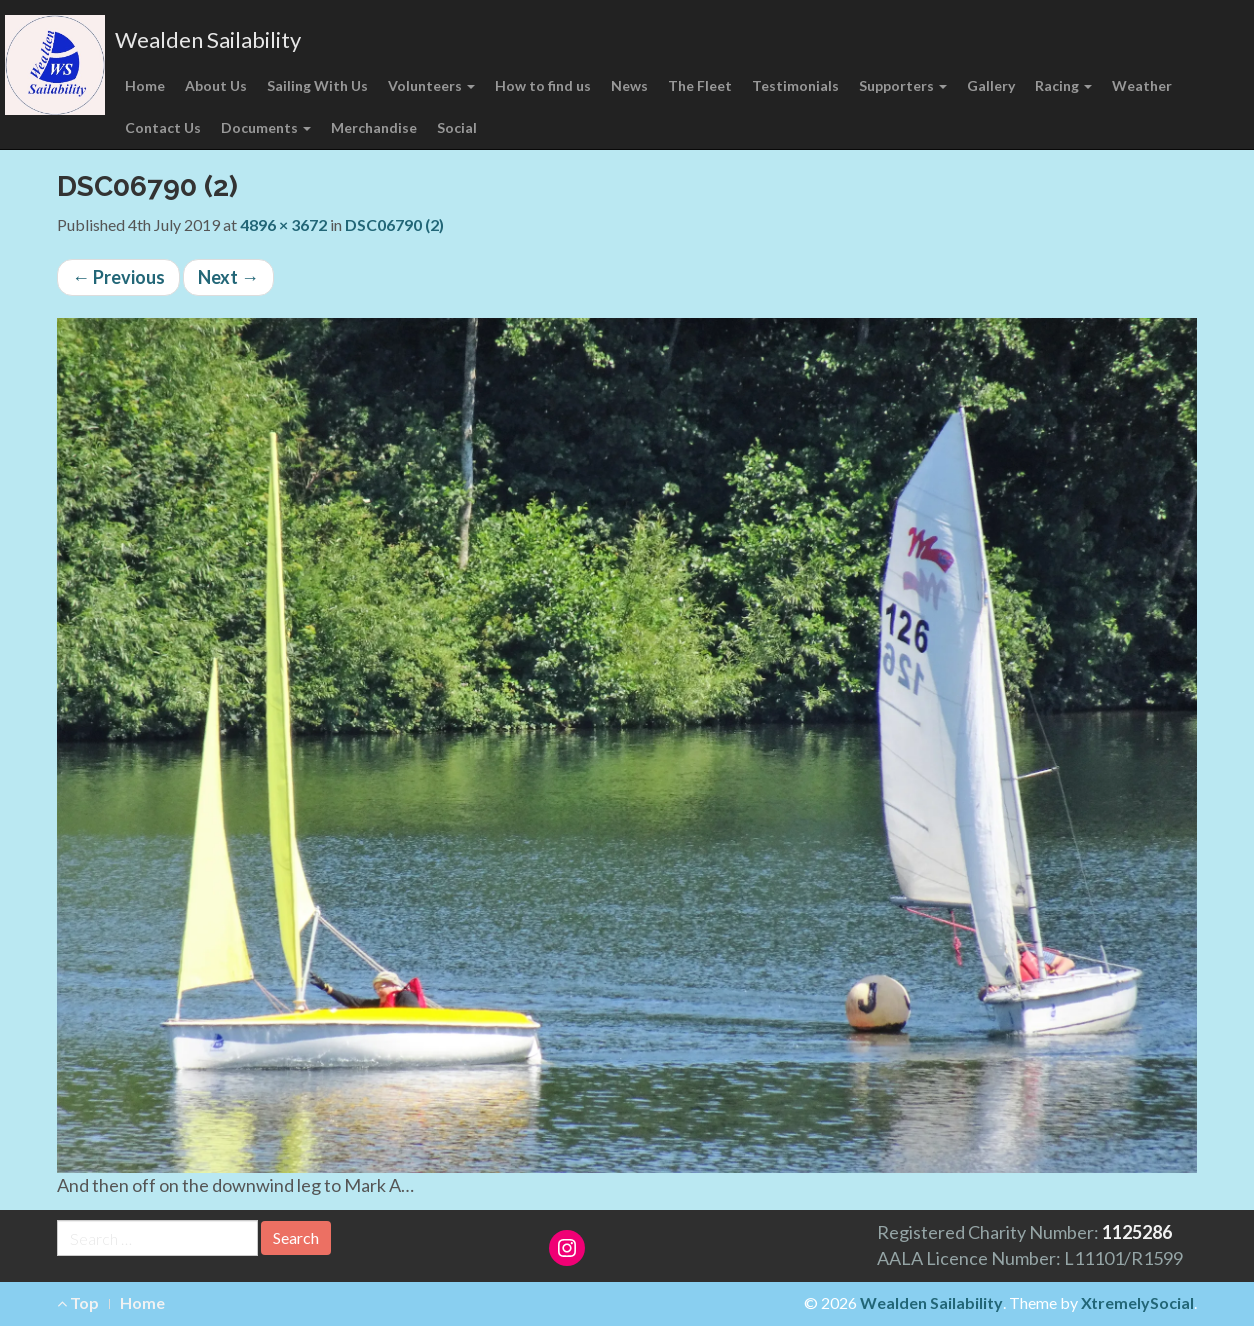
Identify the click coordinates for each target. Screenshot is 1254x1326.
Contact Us (163, 127)
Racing (1063, 85)
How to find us (543, 85)
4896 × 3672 (283, 224)
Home (145, 85)
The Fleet (700, 85)
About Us (216, 85)
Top (78, 1302)
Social (457, 127)
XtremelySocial (1137, 1302)
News (629, 85)
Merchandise (374, 127)
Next (228, 277)
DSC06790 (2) (394, 224)
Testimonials (795, 85)
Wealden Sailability (208, 39)
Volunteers (431, 85)
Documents (266, 127)
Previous (118, 277)
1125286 (1137, 1232)
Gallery (991, 85)
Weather (1142, 85)
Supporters (903, 85)
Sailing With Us (317, 85)
